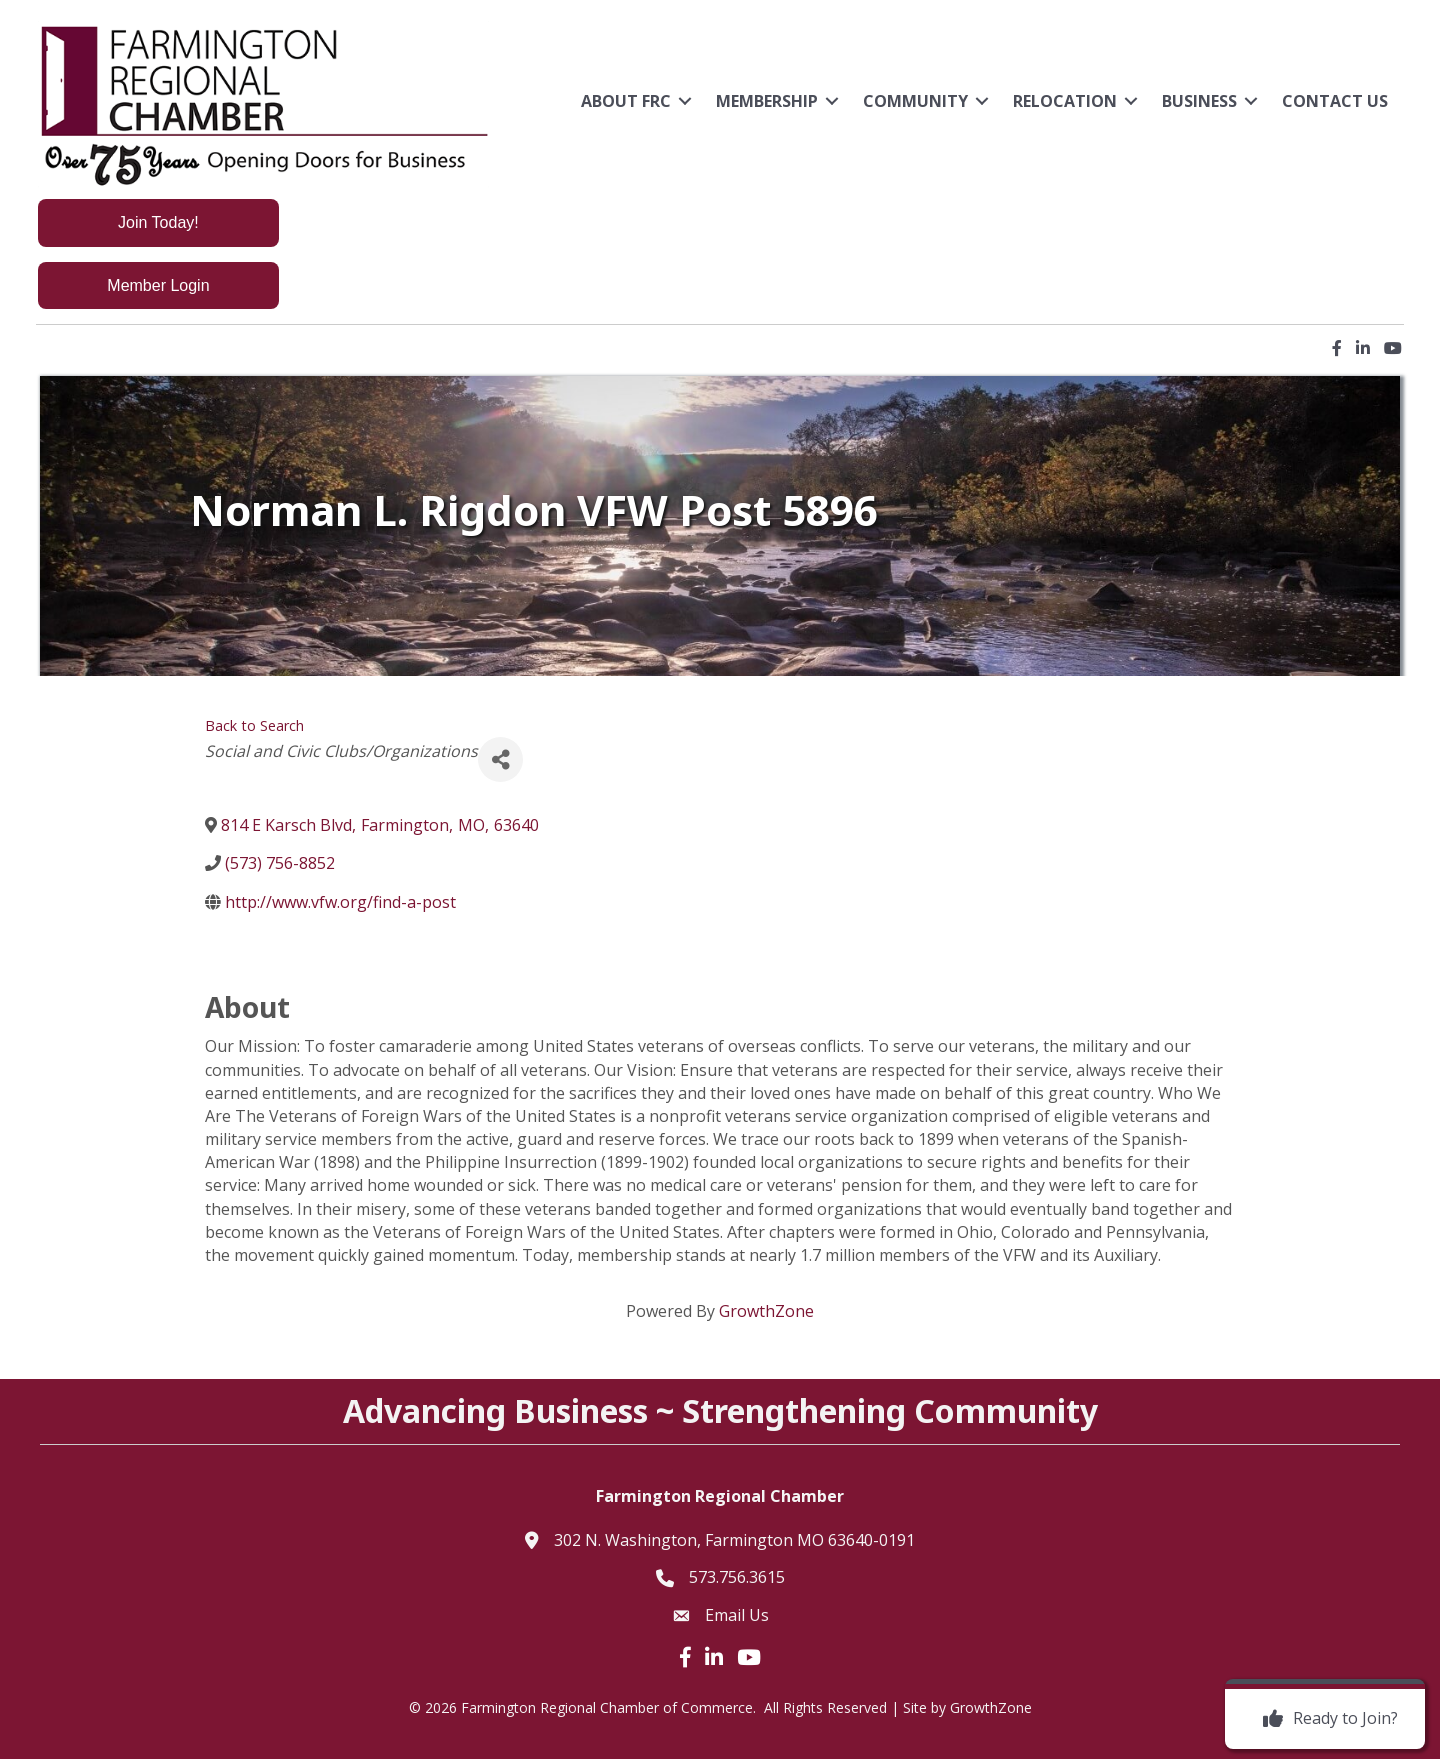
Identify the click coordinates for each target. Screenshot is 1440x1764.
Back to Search (254, 731)
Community (912, 101)
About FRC (623, 101)
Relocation (1062, 101)
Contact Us (1332, 101)
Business (1196, 101)
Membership (764, 101)
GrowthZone (766, 1316)
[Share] (500, 765)
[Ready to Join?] (1325, 1719)
